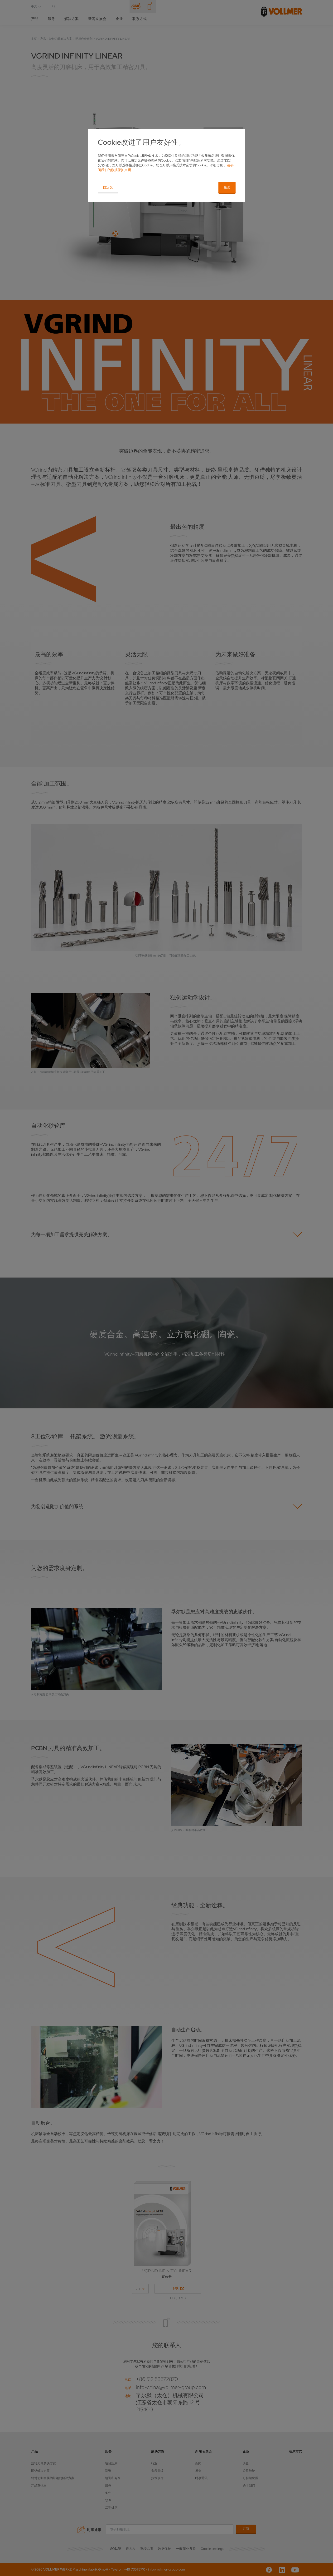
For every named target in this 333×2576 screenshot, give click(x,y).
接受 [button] (227, 187)
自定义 (108, 187)
